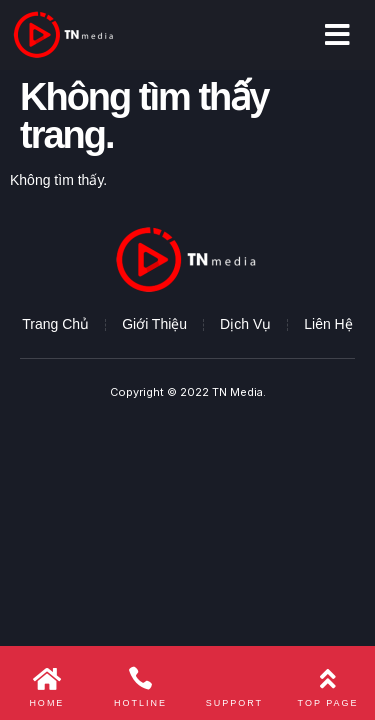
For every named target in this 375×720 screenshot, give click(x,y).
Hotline (140, 703)
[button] (337, 35)
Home (46, 703)
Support (234, 703)
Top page (328, 703)
